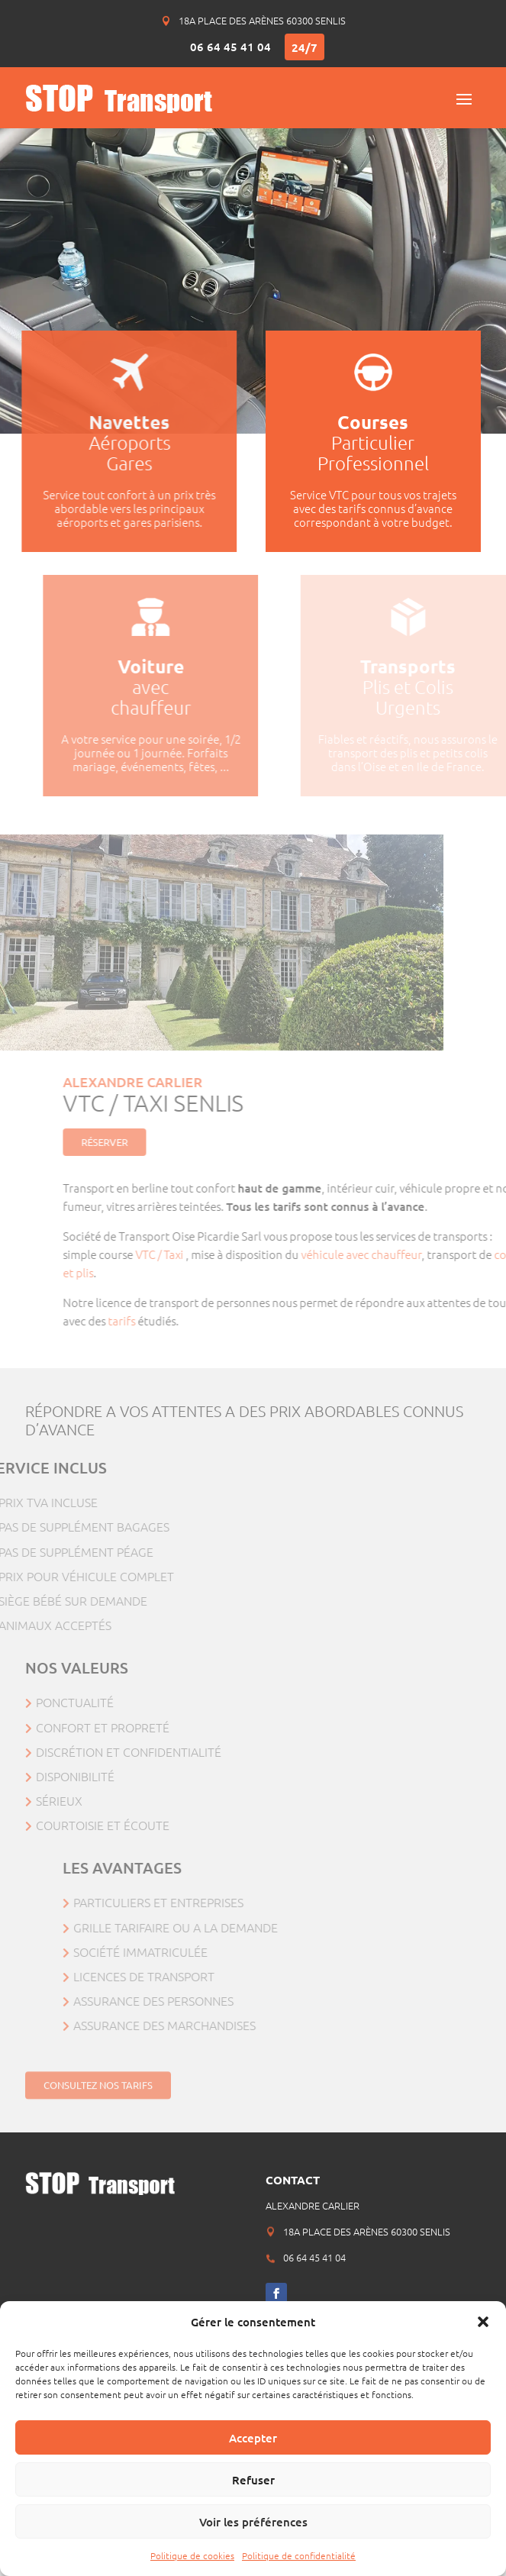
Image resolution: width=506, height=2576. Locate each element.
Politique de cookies (192, 2555)
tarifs (168, 1320)
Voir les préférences (253, 2521)
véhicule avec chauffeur (408, 1254)
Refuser (253, 2479)
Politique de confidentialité (299, 2555)
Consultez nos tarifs (98, 2090)
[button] (483, 2321)
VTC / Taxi (207, 1254)
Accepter (253, 2437)
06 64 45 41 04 (230, 46)
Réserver (151, 1141)
